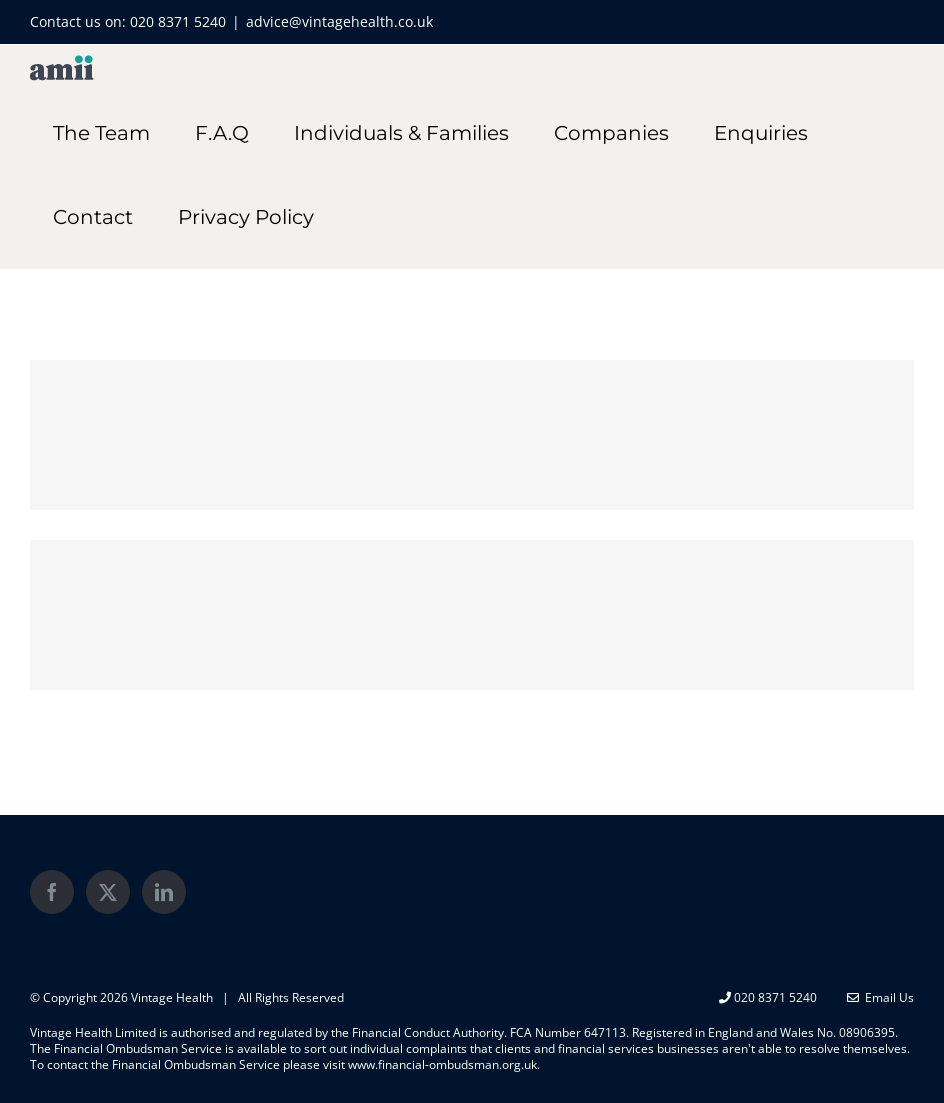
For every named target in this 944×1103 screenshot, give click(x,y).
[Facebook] (52, 892)
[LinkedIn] (164, 892)
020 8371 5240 (178, 21)
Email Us (880, 997)
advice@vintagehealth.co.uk (339, 21)
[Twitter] (108, 892)
